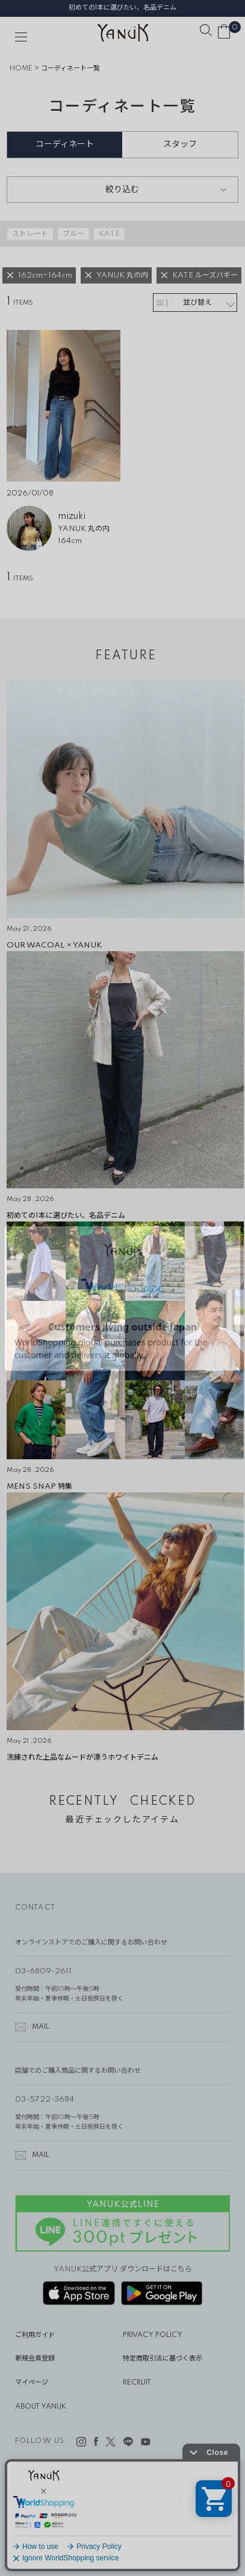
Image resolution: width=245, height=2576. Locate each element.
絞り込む (122, 189)
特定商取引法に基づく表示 (162, 2358)
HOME (21, 68)
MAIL (40, 2027)
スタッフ (180, 144)
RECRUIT (137, 2382)
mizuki (71, 516)
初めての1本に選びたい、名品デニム (122, 7)
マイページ (31, 2382)
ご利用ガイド (35, 2335)
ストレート (30, 234)
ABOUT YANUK (40, 2406)
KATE (109, 234)
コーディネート (65, 144)
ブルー (73, 234)
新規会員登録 (35, 2358)
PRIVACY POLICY (152, 2335)
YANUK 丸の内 (84, 529)
